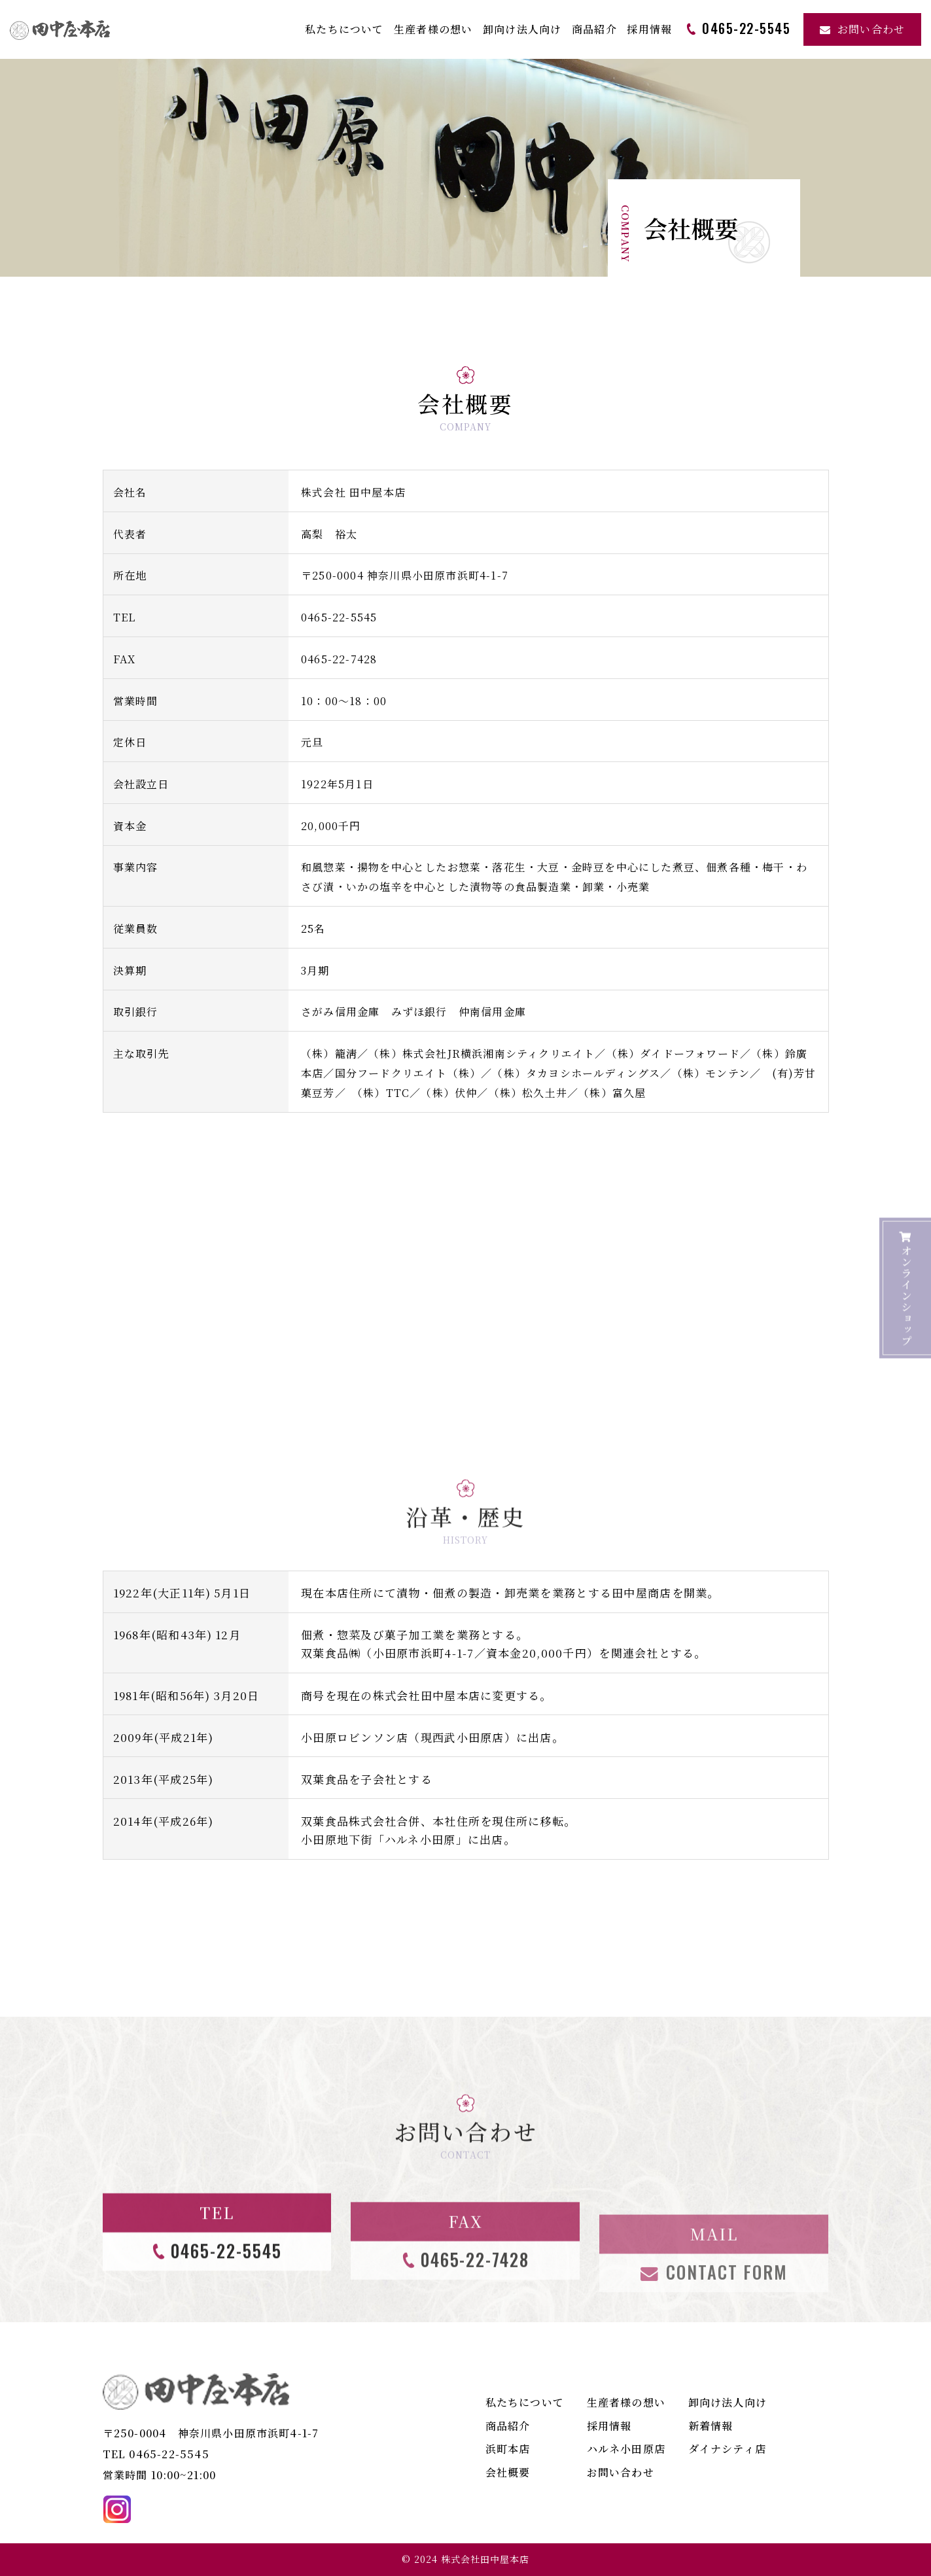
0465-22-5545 (339, 617)
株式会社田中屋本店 (485, 2559)
